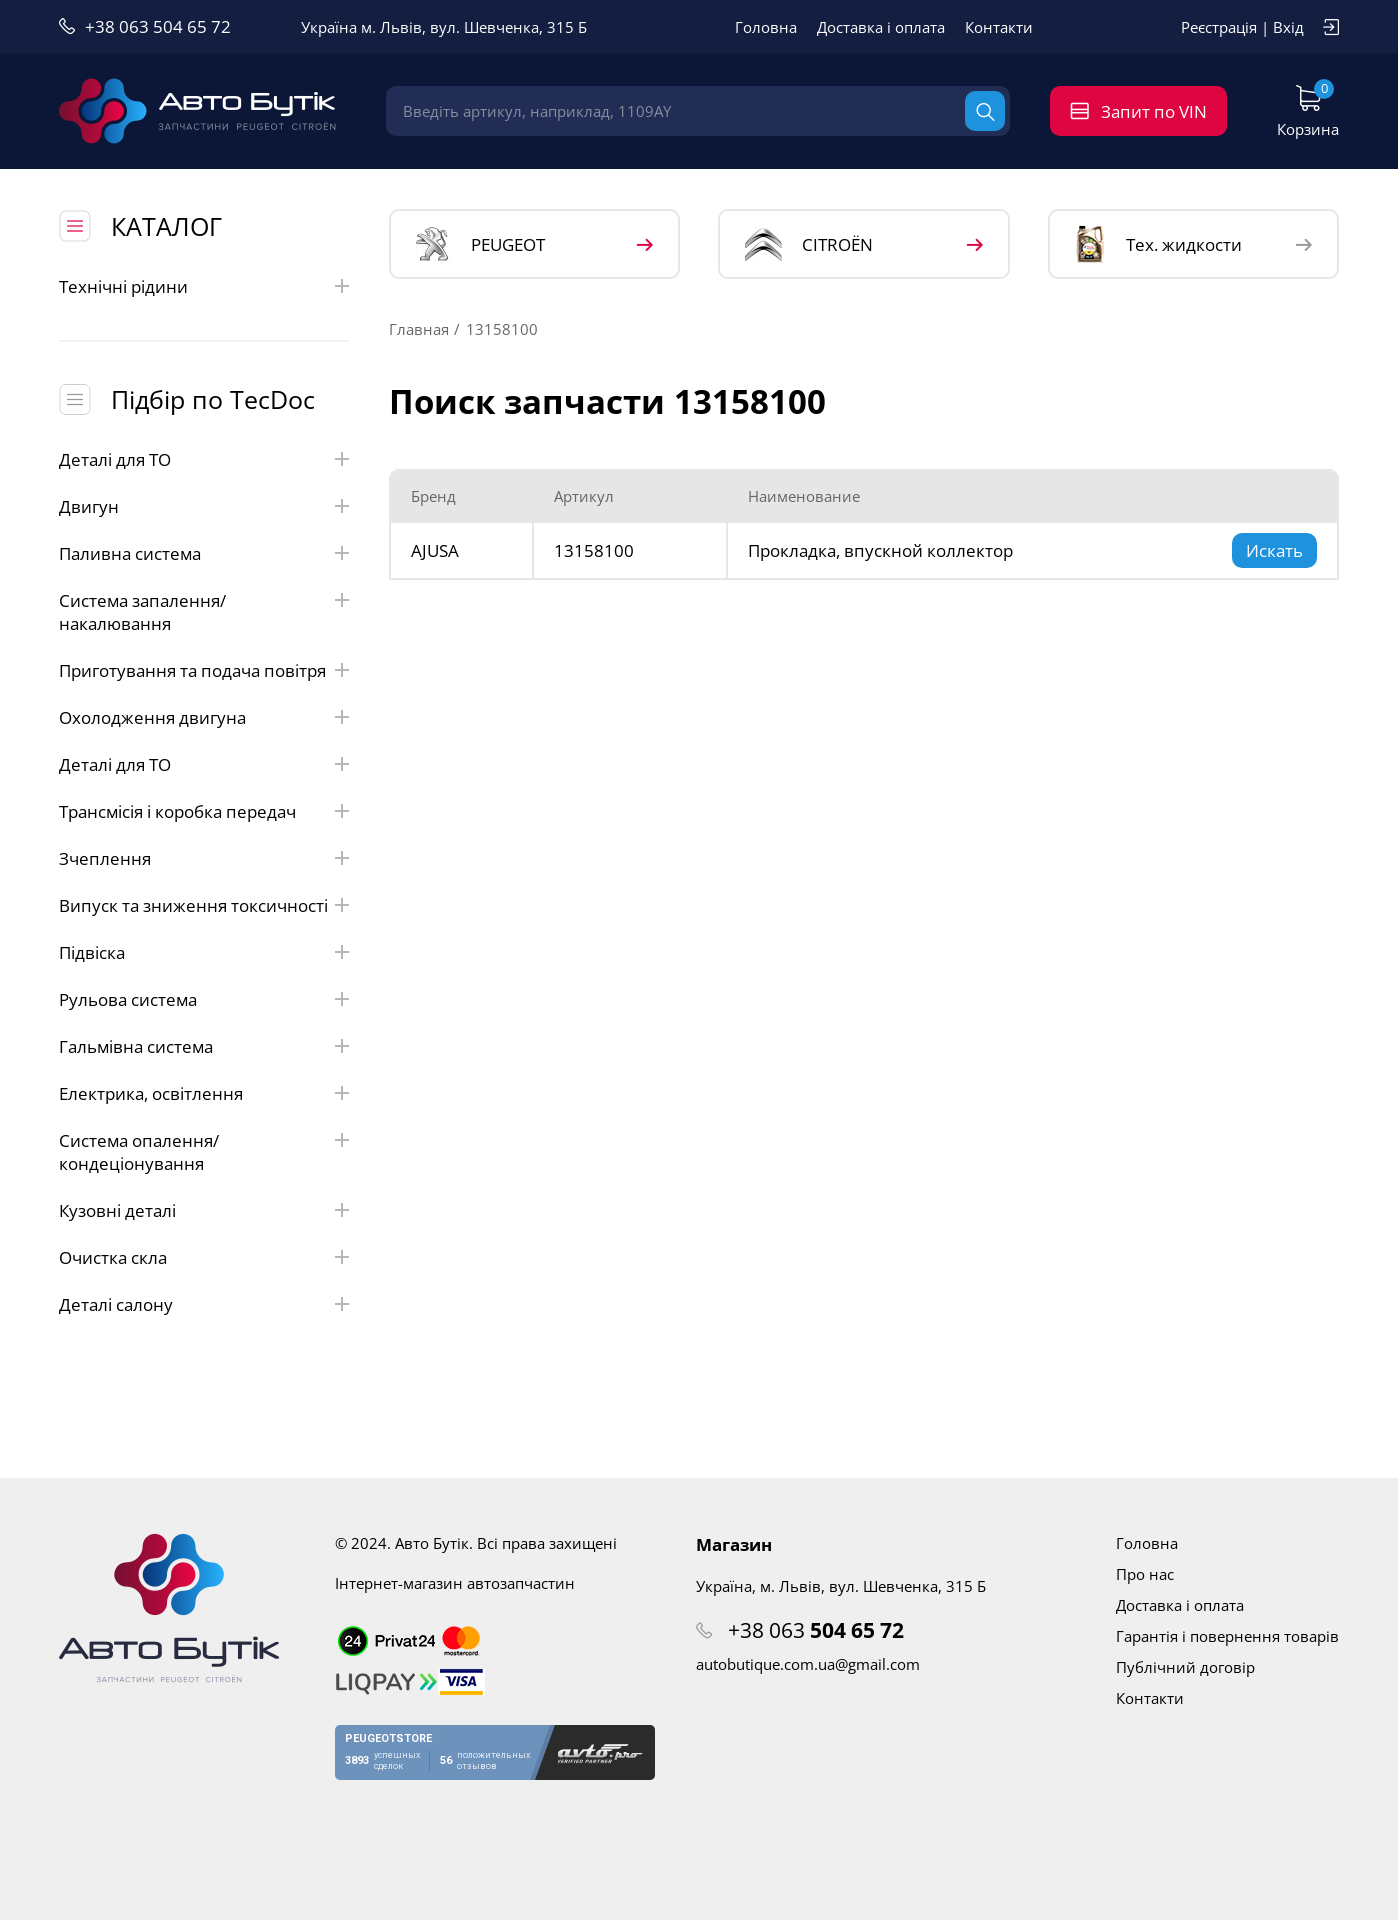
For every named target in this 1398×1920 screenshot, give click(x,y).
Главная (419, 329)
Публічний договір (1185, 1667)
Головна (766, 27)
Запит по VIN (1154, 111)
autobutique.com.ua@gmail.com (808, 1664)
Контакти (999, 27)
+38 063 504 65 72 (158, 26)
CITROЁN (809, 244)
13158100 (594, 550)
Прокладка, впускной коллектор (880, 550)
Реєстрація (1219, 27)
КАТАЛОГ (166, 226)
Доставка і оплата (881, 27)
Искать (1274, 550)
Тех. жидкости (1158, 244)
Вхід (1288, 27)
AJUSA (435, 550)
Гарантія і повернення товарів (1227, 1636)
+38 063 (816, 1630)
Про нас (1145, 1574)
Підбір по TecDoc (213, 399)
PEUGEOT (480, 244)
